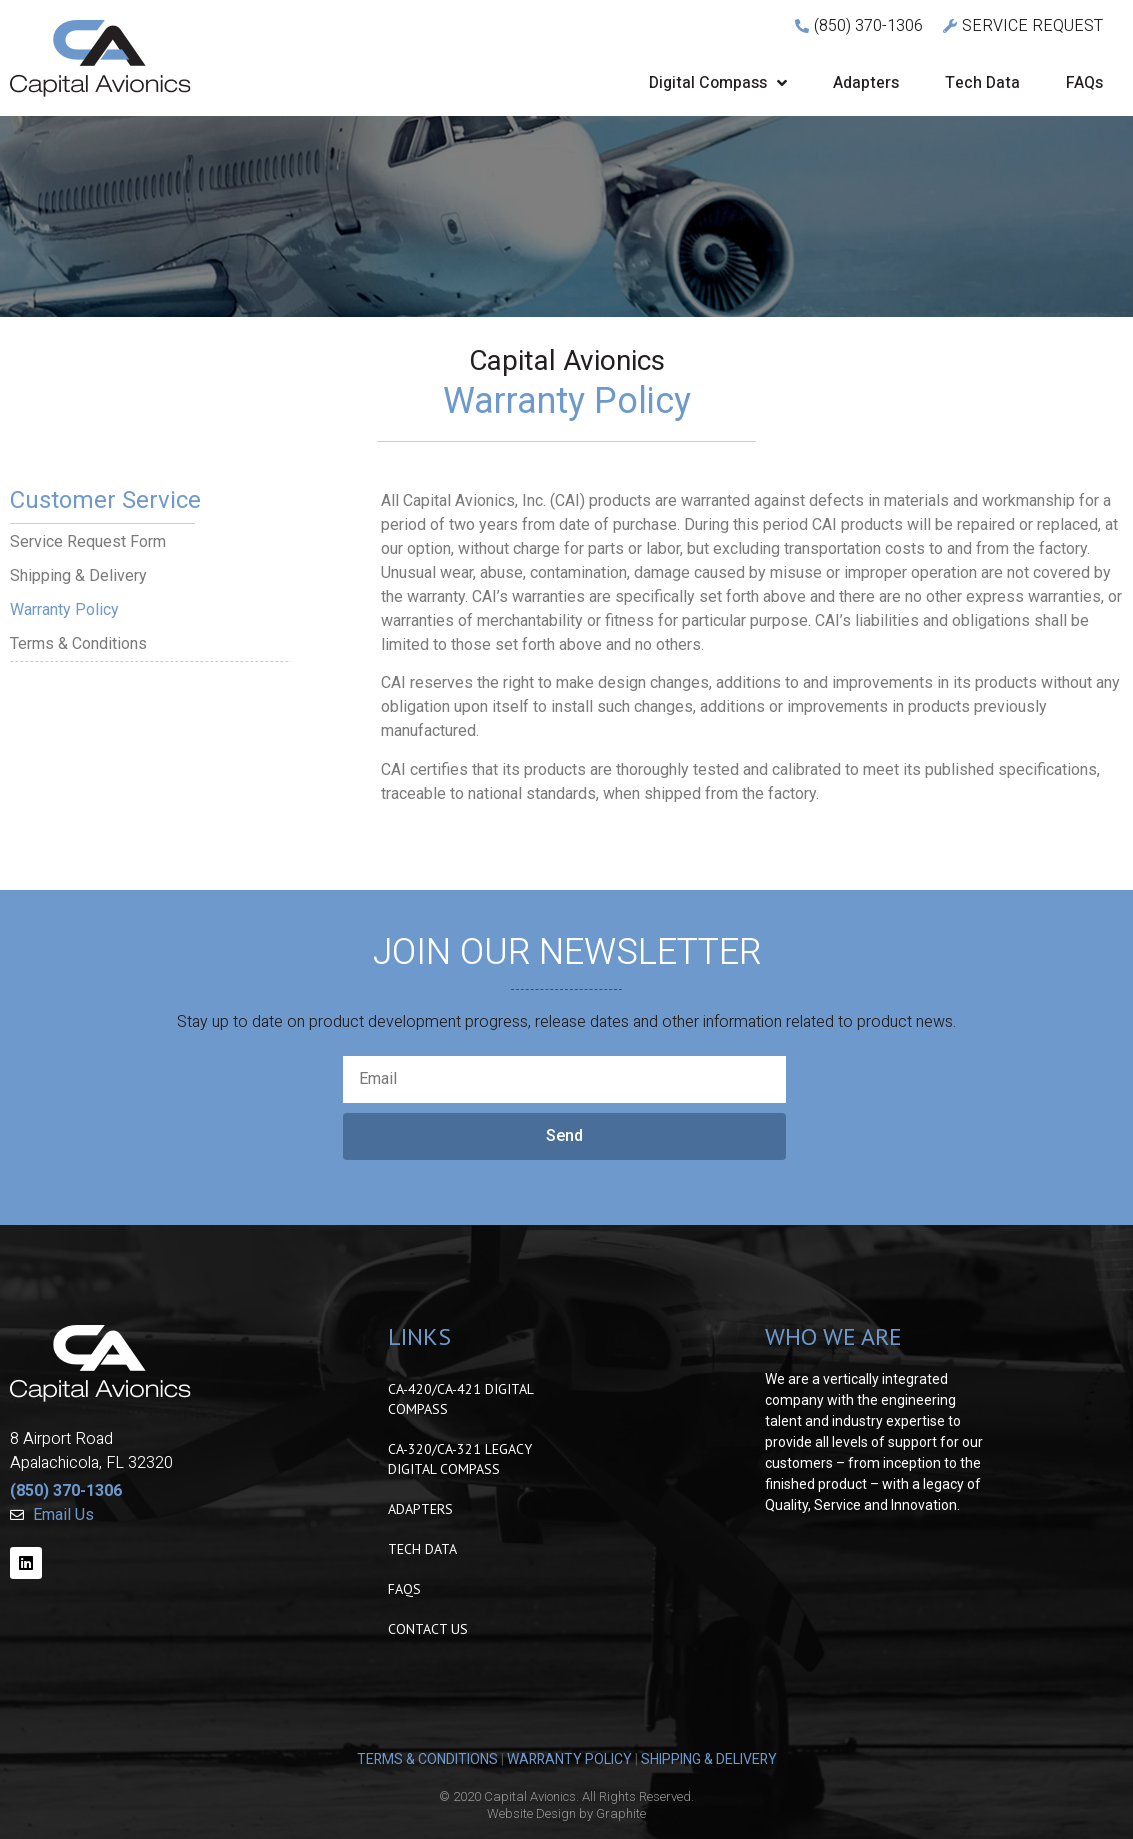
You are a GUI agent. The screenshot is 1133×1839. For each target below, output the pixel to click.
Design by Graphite (591, 1813)
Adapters (866, 83)
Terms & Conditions (78, 643)
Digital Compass (718, 83)
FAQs (1084, 83)
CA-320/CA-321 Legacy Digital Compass (460, 1459)
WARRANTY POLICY (569, 1759)
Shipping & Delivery (78, 575)
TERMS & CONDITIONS (427, 1759)
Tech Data (982, 83)
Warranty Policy (64, 609)
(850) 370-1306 (66, 1490)
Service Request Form (88, 541)
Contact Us (428, 1629)
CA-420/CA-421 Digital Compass (460, 1399)
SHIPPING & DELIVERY (709, 1759)
